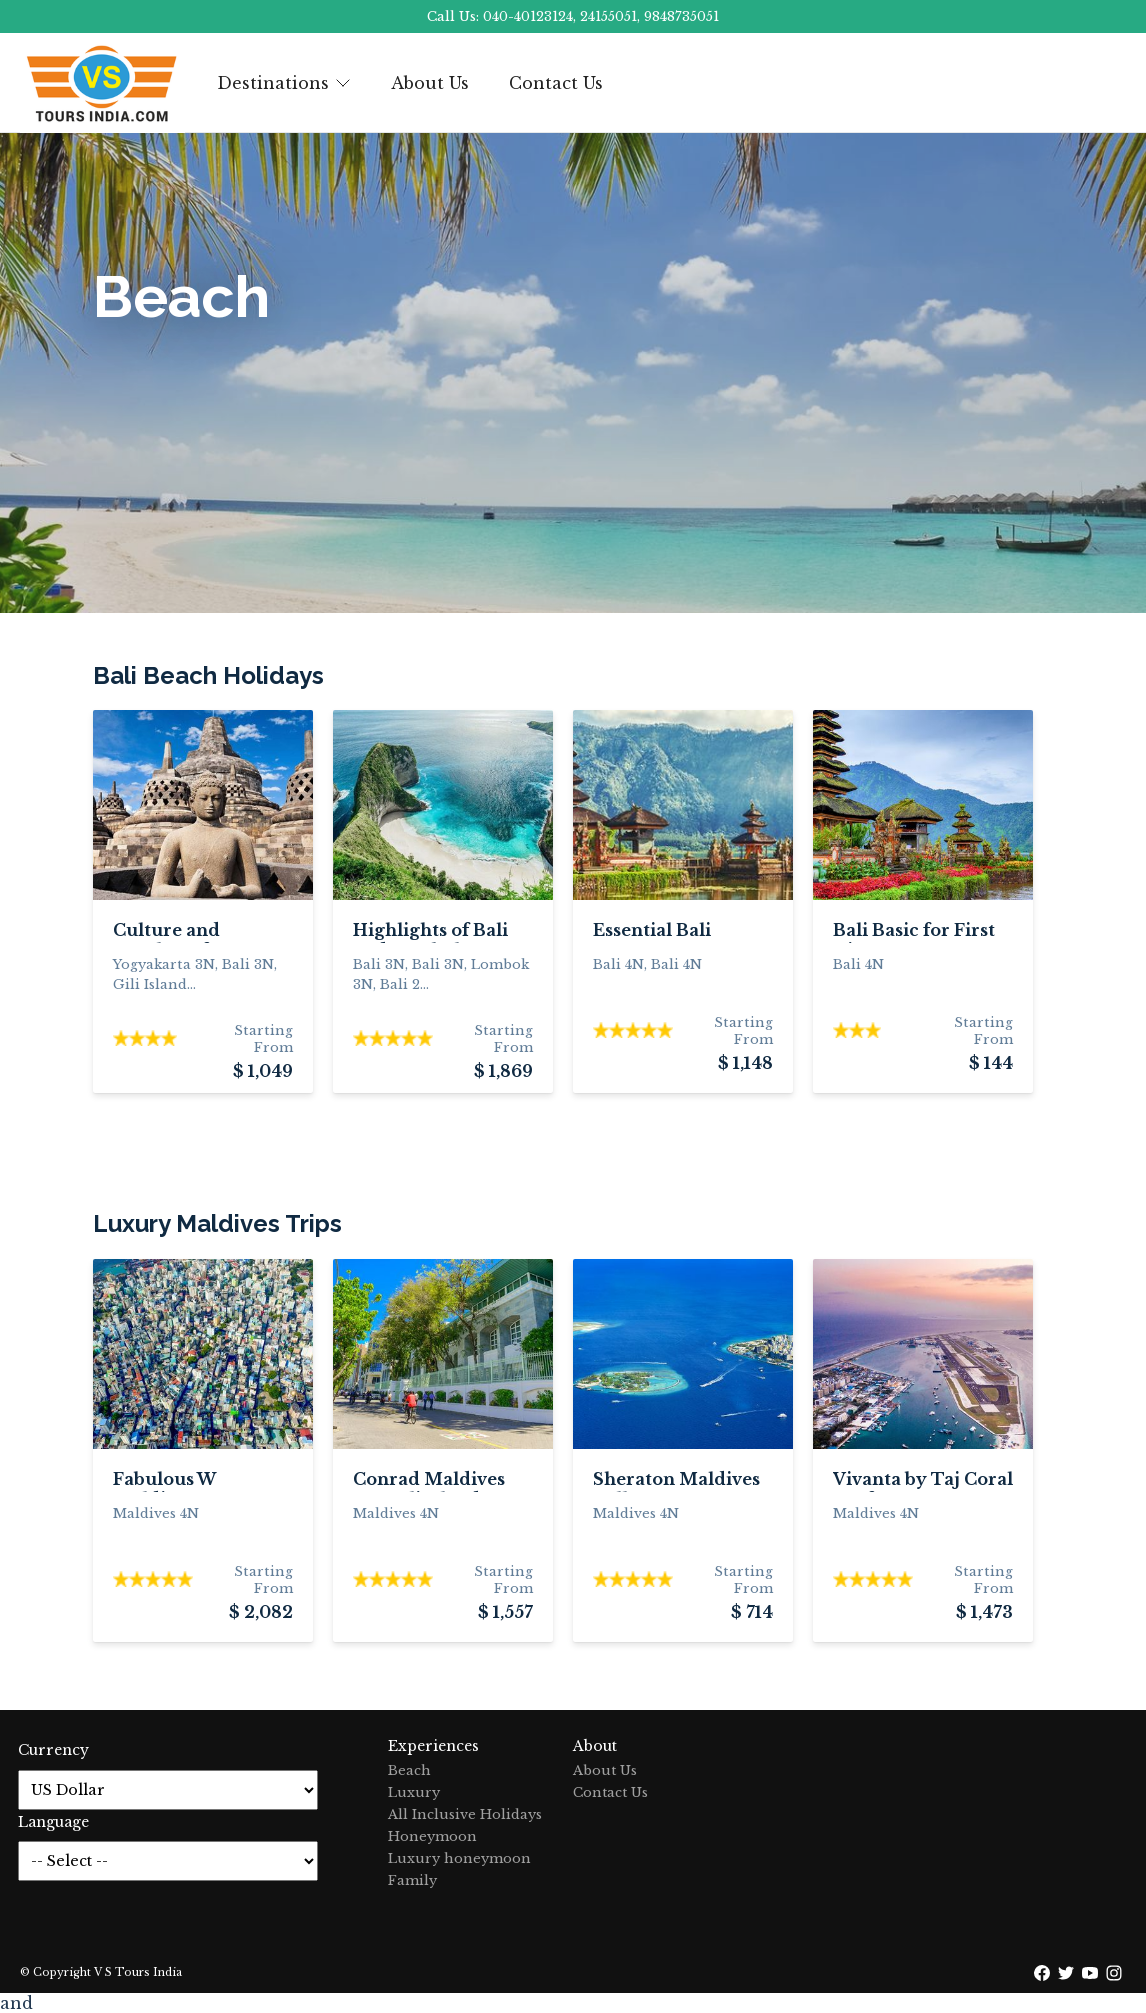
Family (412, 1880)
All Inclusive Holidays (465, 1814)
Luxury (414, 1792)
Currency (53, 1750)
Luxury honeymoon (459, 1858)
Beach (409, 1770)
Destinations (284, 83)
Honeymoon (432, 1836)
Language (53, 1822)
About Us (430, 83)
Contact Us (556, 83)
